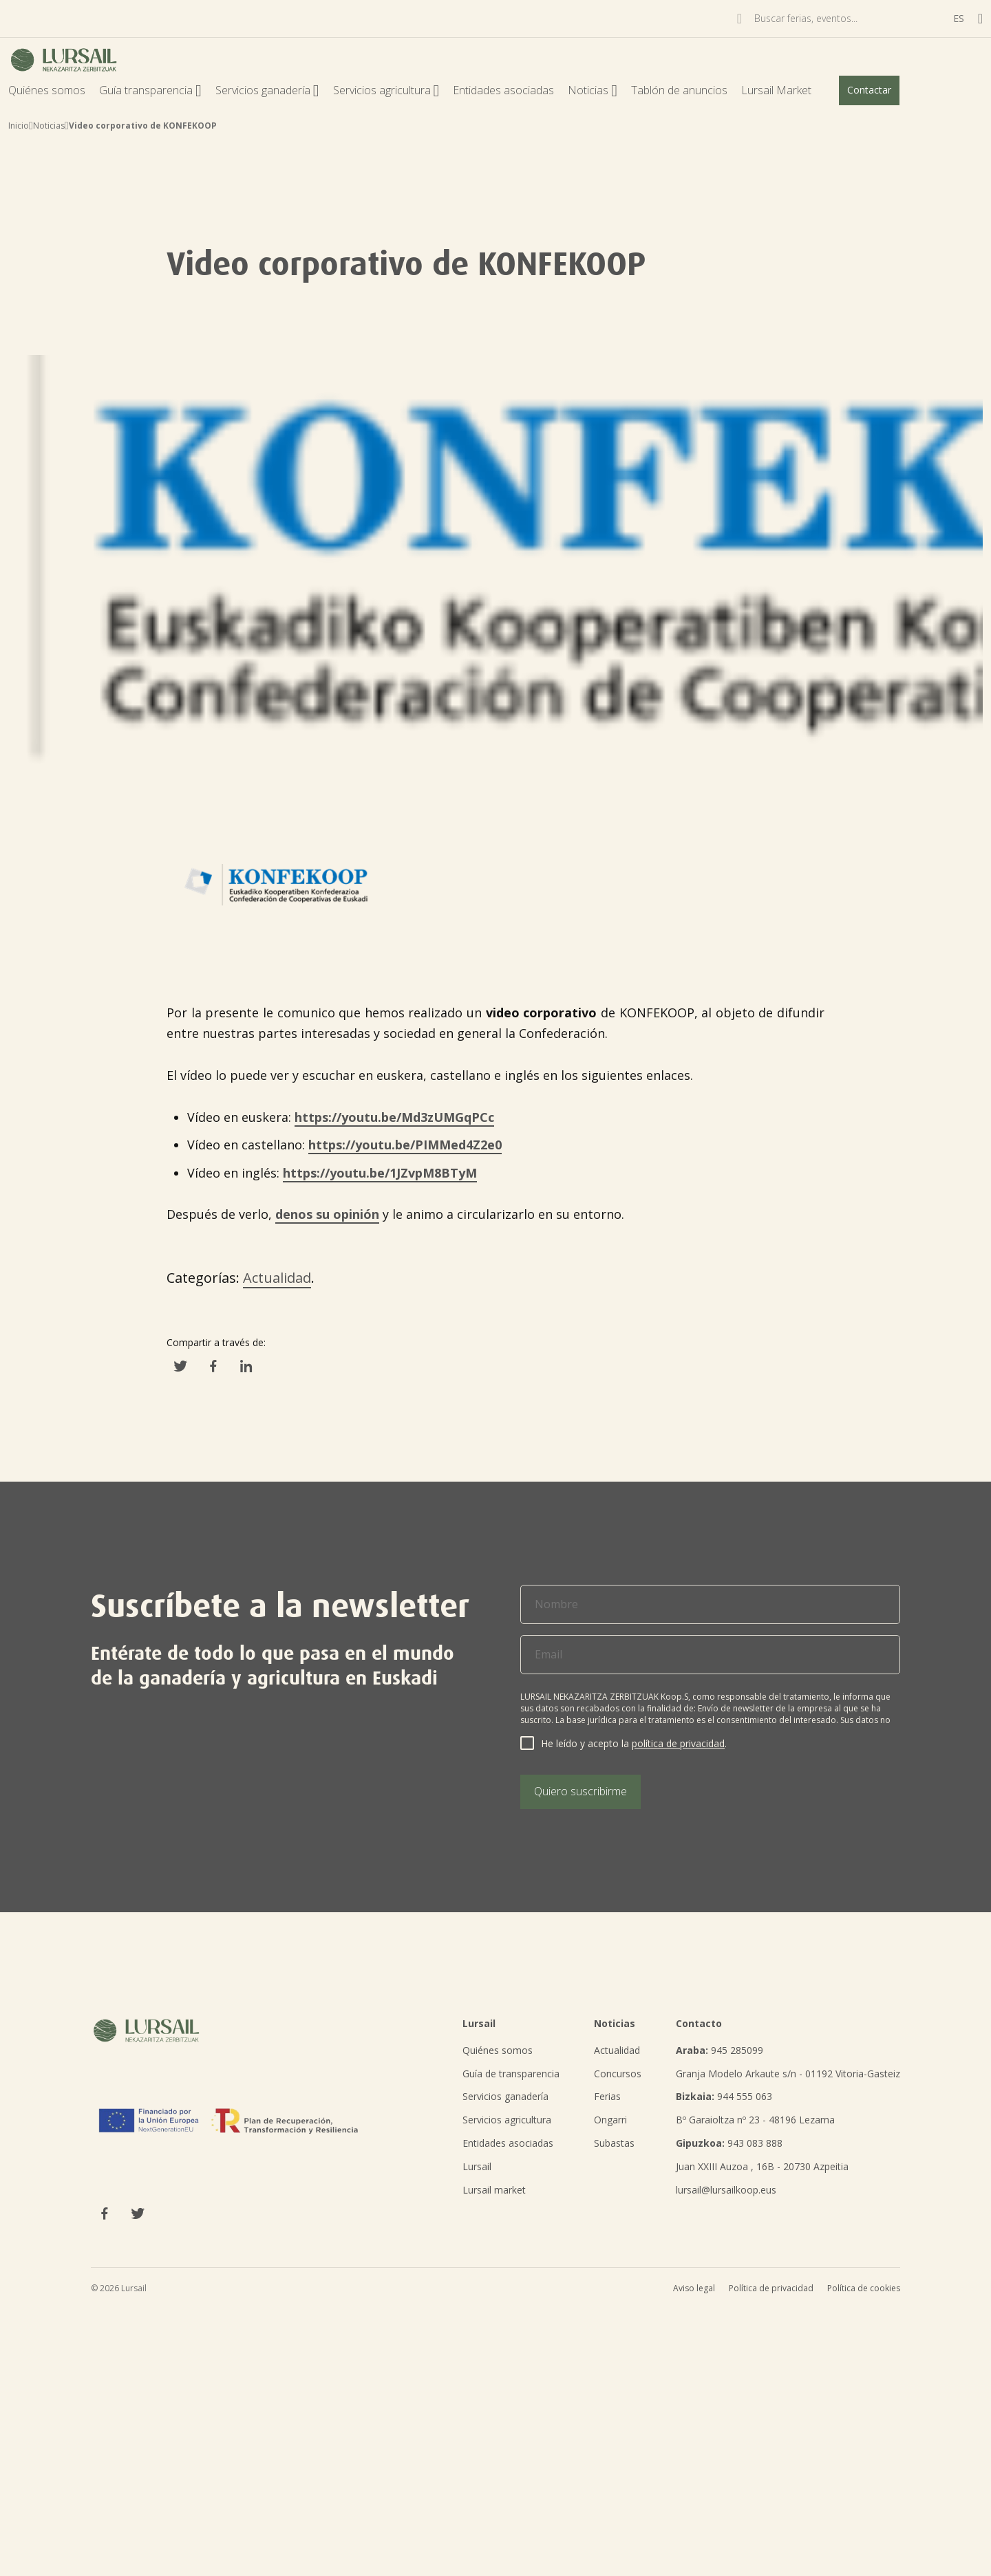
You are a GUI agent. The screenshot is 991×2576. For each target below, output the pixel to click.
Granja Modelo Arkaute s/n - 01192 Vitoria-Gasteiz (788, 2073)
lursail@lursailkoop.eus (726, 2189)
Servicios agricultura (386, 90)
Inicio (18, 125)
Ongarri (610, 2119)
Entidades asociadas (503, 90)
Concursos (617, 2073)
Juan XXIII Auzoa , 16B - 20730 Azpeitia (762, 2166)
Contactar (869, 89)
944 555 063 (724, 2096)
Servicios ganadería (267, 90)
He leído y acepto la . (634, 1743)
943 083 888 (729, 2143)
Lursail (476, 2166)
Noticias (592, 90)
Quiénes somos (46, 90)
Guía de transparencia (511, 2073)
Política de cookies (863, 2288)
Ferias (607, 2096)
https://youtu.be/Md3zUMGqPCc (394, 1117)
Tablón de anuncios (679, 90)
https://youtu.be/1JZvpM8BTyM (380, 1173)
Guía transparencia (150, 90)
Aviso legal (694, 2288)
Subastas (614, 2143)
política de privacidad (678, 1743)
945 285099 (719, 2050)
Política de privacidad (771, 2288)
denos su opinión (327, 1214)
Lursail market (494, 2189)
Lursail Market (776, 90)
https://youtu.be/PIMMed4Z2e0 (405, 1144)
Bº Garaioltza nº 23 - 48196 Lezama (755, 2119)
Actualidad (277, 1277)
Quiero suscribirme (580, 1791)
